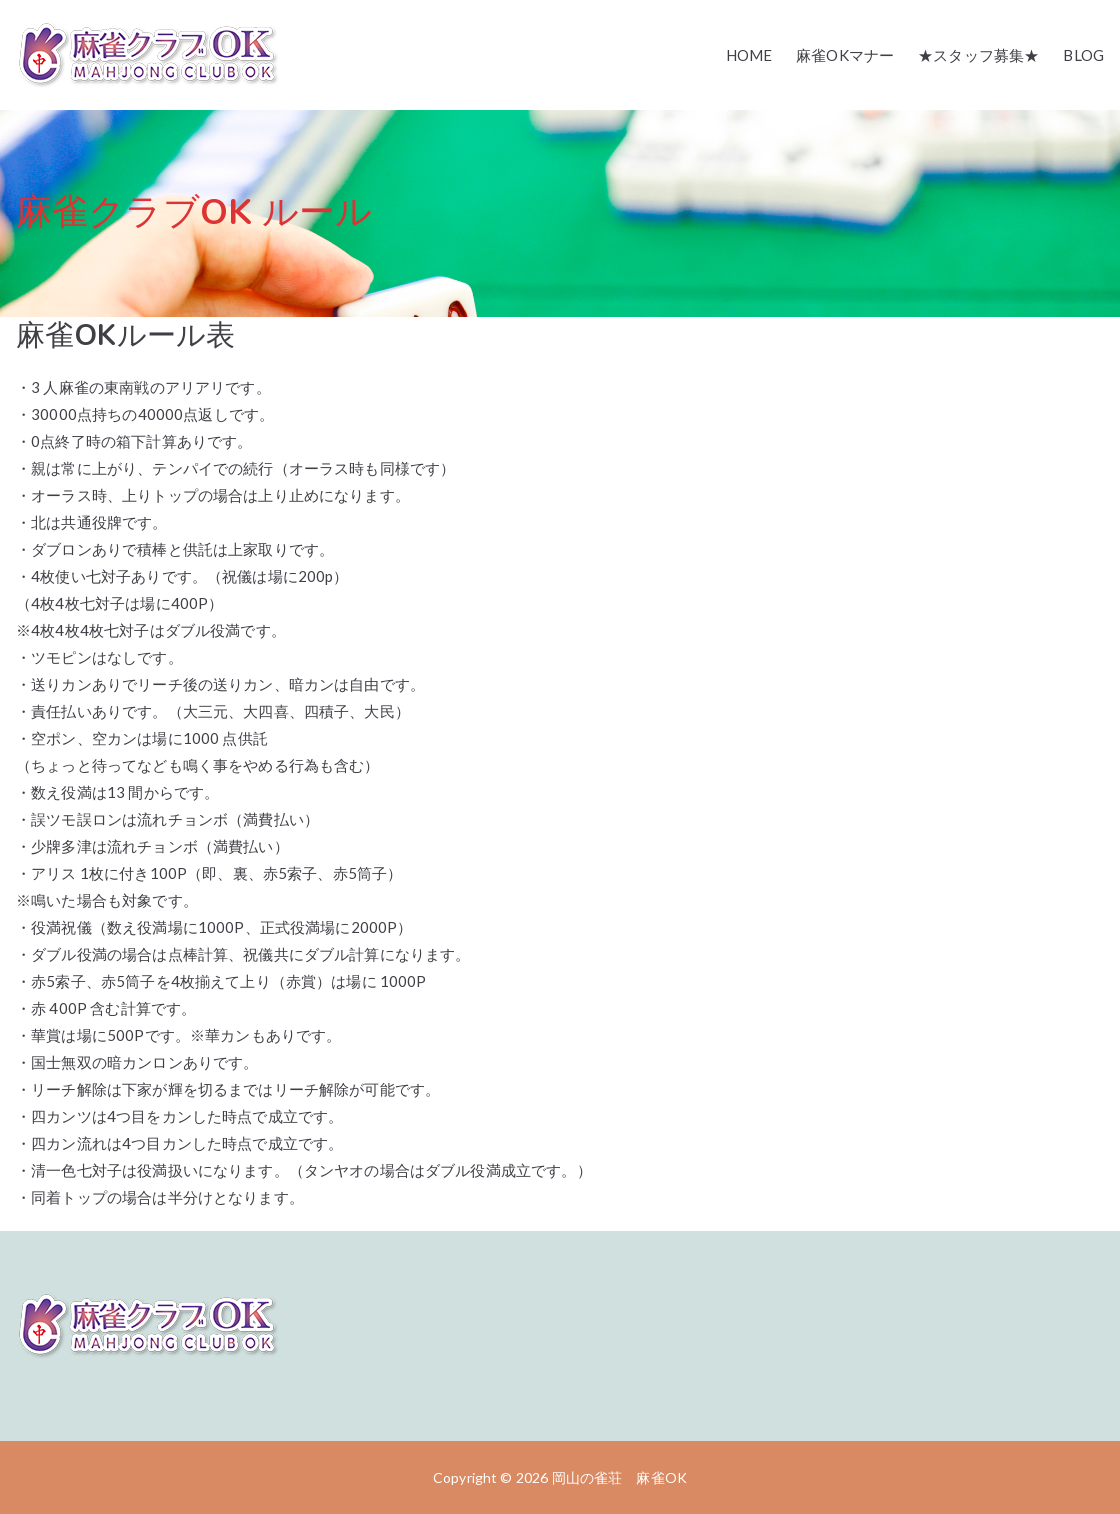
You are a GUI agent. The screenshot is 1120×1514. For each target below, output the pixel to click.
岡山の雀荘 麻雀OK (620, 1477)
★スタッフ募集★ (978, 55)
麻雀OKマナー (845, 55)
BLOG (1083, 55)
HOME (749, 55)
